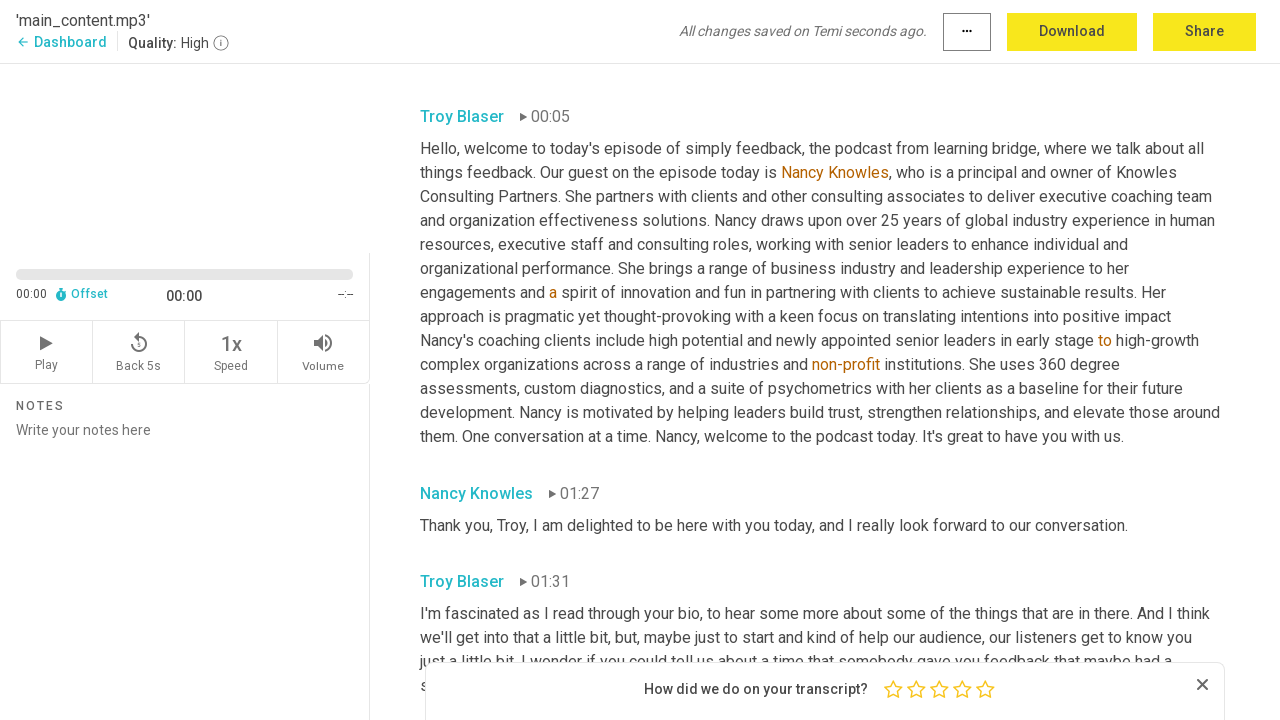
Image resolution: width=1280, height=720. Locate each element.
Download (1072, 31)
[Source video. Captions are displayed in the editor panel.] (185, 156)
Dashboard (61, 42)
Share (1204, 31)
